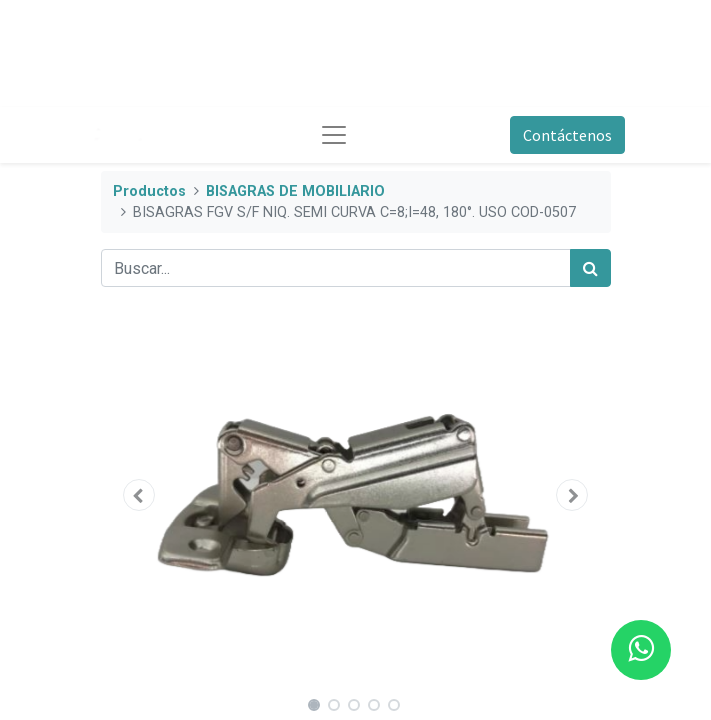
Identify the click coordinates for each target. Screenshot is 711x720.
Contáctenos (567, 135)
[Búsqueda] (590, 268)
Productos (149, 191)
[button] (139, 495)
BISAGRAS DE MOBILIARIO (295, 191)
